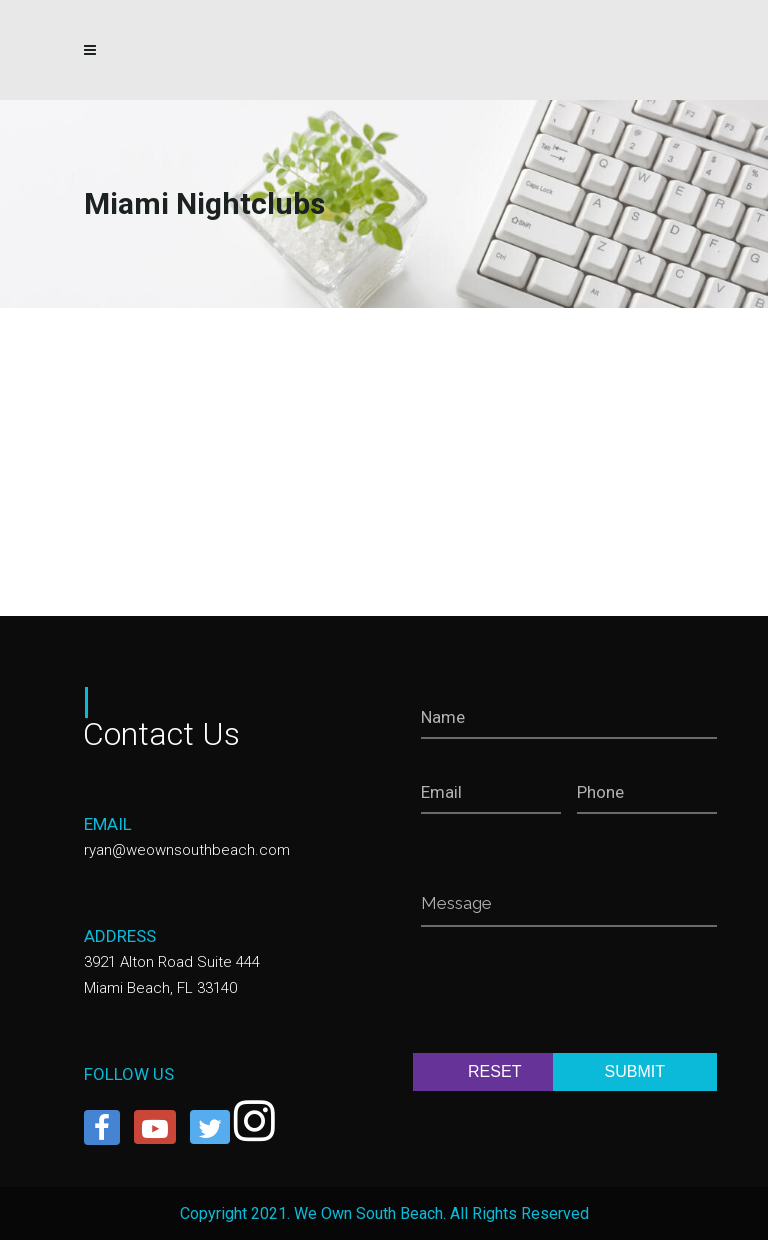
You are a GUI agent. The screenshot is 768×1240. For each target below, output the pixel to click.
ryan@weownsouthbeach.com (187, 850)
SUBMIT (635, 1071)
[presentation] (573, 994)
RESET (494, 1071)
